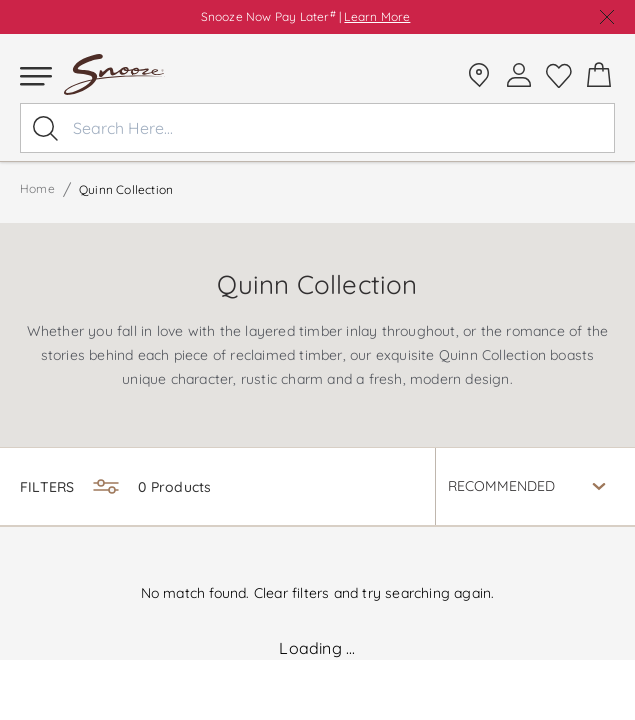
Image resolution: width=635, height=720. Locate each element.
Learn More (377, 16)
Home (37, 188)
